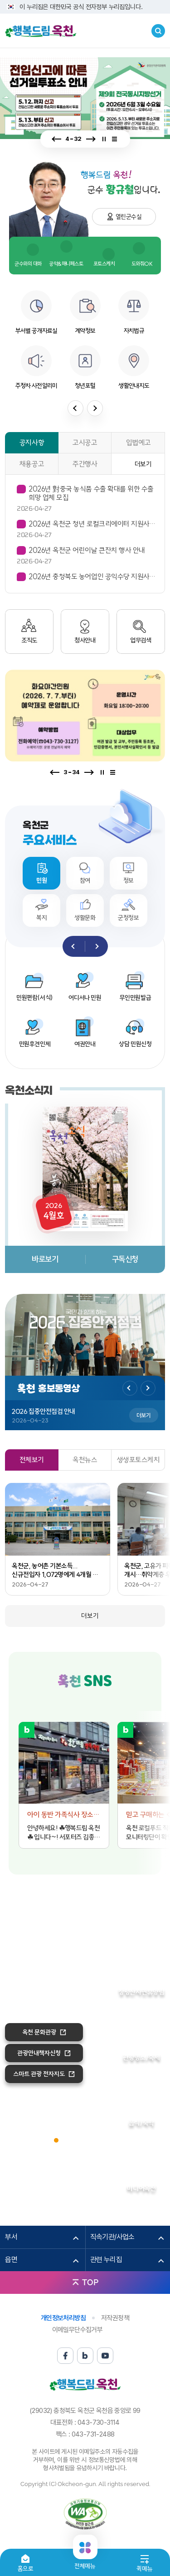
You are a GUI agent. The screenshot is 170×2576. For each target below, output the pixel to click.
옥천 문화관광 (39, 2032)
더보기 (143, 464)
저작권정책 (115, 2318)
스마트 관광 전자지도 (39, 2074)
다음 (90, 139)
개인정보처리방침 (63, 2318)
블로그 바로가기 (85, 1703)
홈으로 (26, 2568)
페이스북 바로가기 (69, 1703)
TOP (90, 2282)
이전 (57, 139)
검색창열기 (158, 31)
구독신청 (125, 1259)
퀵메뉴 (144, 2568)
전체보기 (117, 139)
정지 (104, 139)
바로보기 (45, 1259)
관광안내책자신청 (39, 2053)
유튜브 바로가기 (101, 1703)
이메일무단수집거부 (77, 2330)
